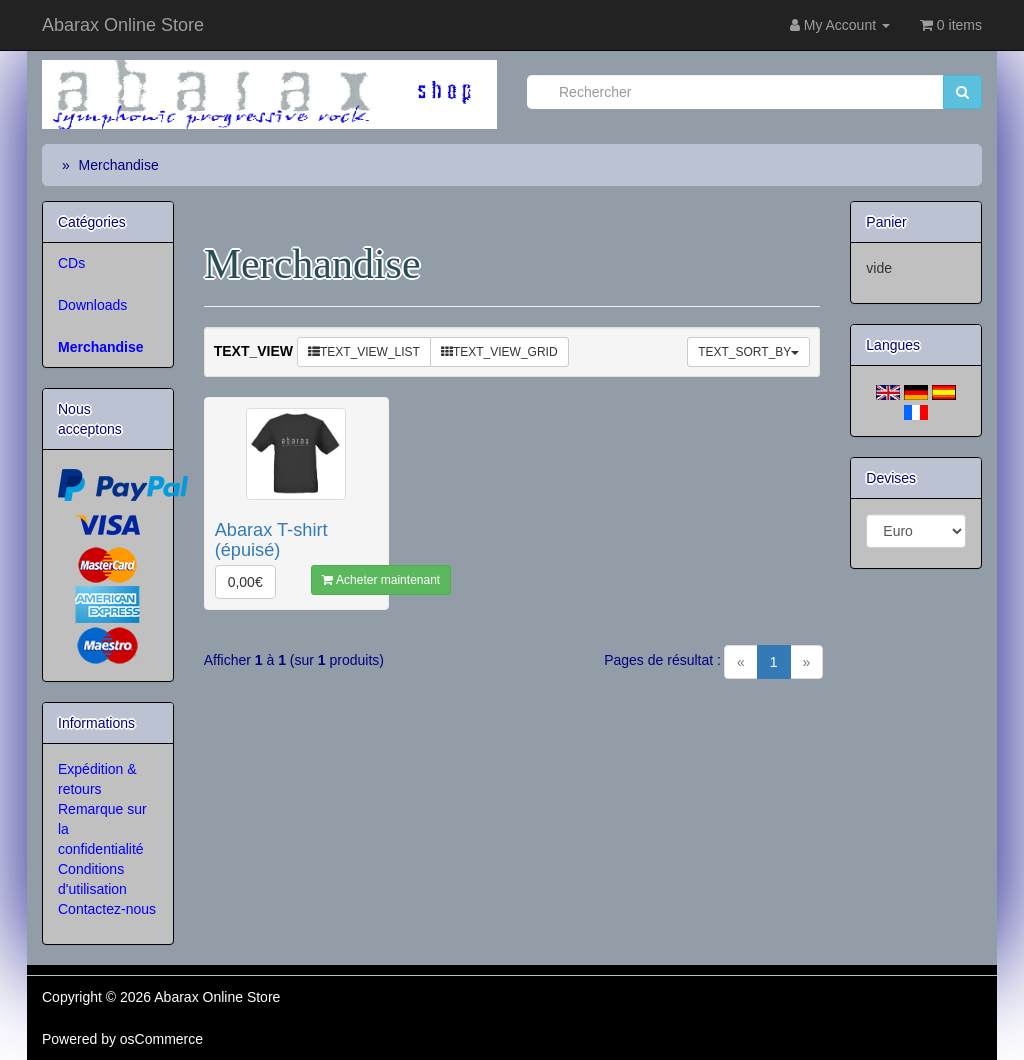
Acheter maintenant (381, 580)
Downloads (92, 305)
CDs (71, 263)
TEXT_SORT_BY (748, 352)
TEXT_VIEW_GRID (499, 352)
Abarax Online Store (123, 25)
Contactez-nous (107, 909)
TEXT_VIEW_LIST (364, 352)
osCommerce (161, 1039)
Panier (886, 222)
